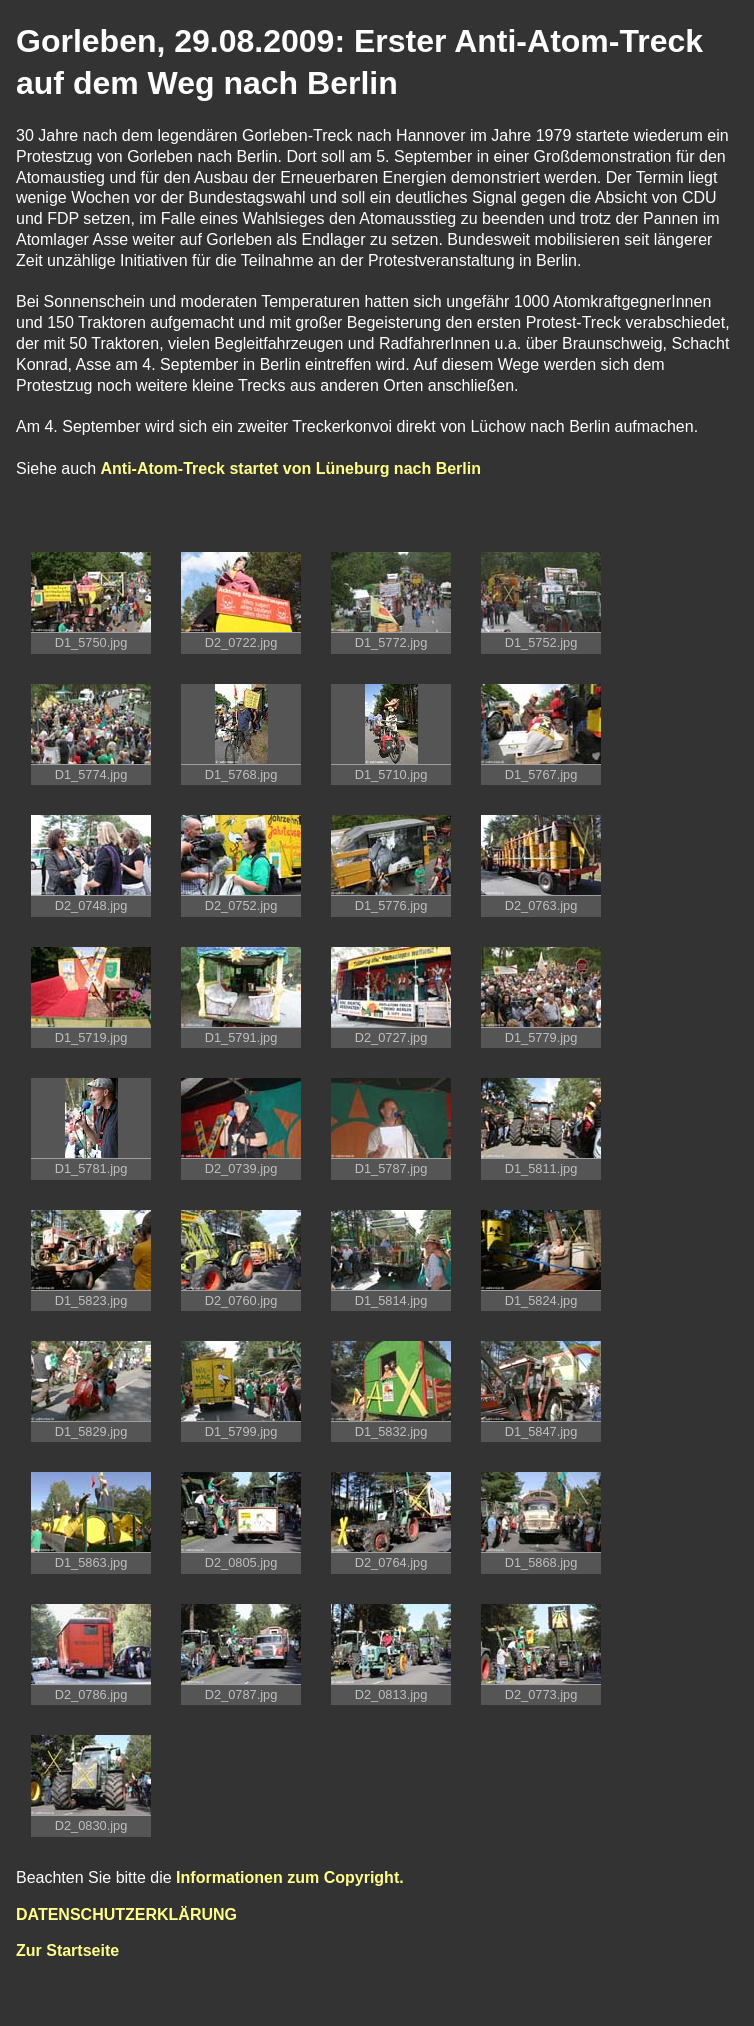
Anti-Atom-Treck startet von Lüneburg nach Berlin (291, 468)
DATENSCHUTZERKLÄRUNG (126, 1914)
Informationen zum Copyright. (290, 1877)
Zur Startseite (67, 1950)
